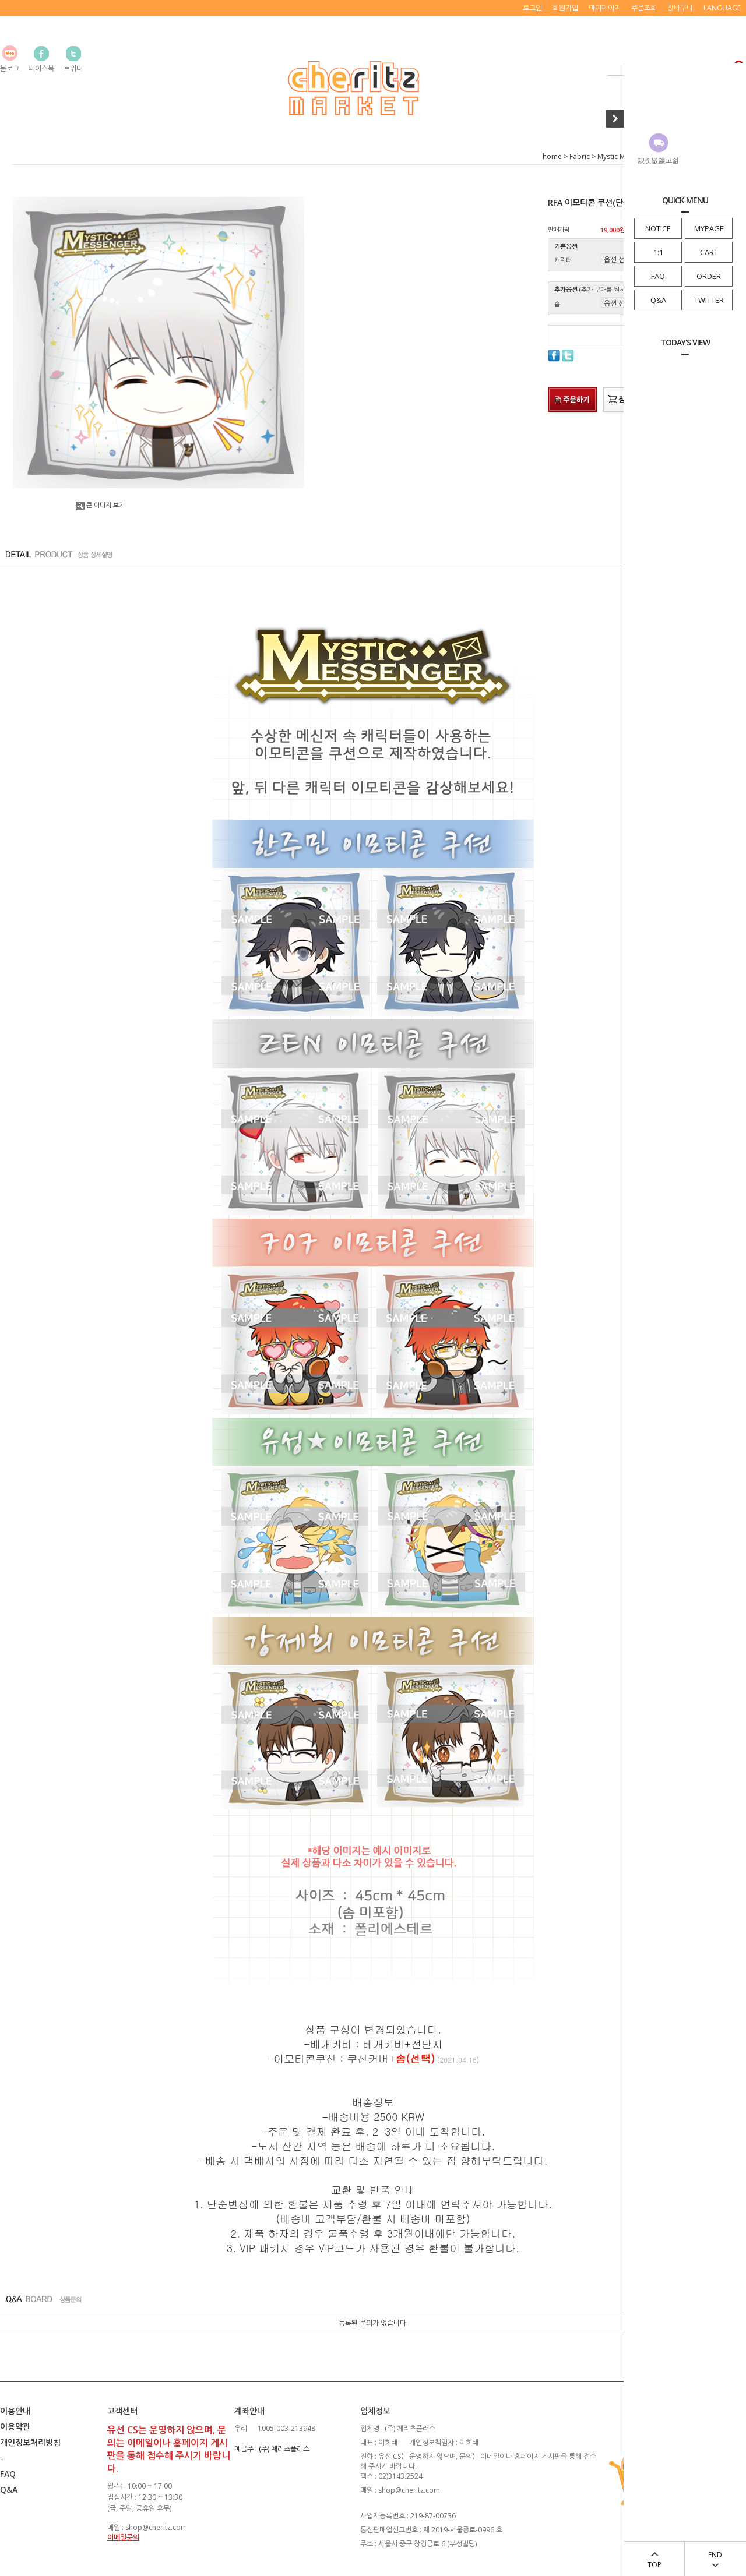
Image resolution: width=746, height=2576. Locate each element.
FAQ (658, 276)
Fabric (579, 156)
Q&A (658, 300)
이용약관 (15, 2426)
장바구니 (680, 8)
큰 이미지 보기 (100, 504)
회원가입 (565, 8)
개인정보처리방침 (30, 2442)
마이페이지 (605, 8)
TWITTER (709, 300)
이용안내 (15, 2410)
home (552, 156)
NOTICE (658, 228)
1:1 (658, 252)
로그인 (532, 8)
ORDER (708, 276)
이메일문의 (123, 2537)
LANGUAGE (722, 8)
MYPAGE (709, 228)
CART (709, 252)
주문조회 (644, 8)
